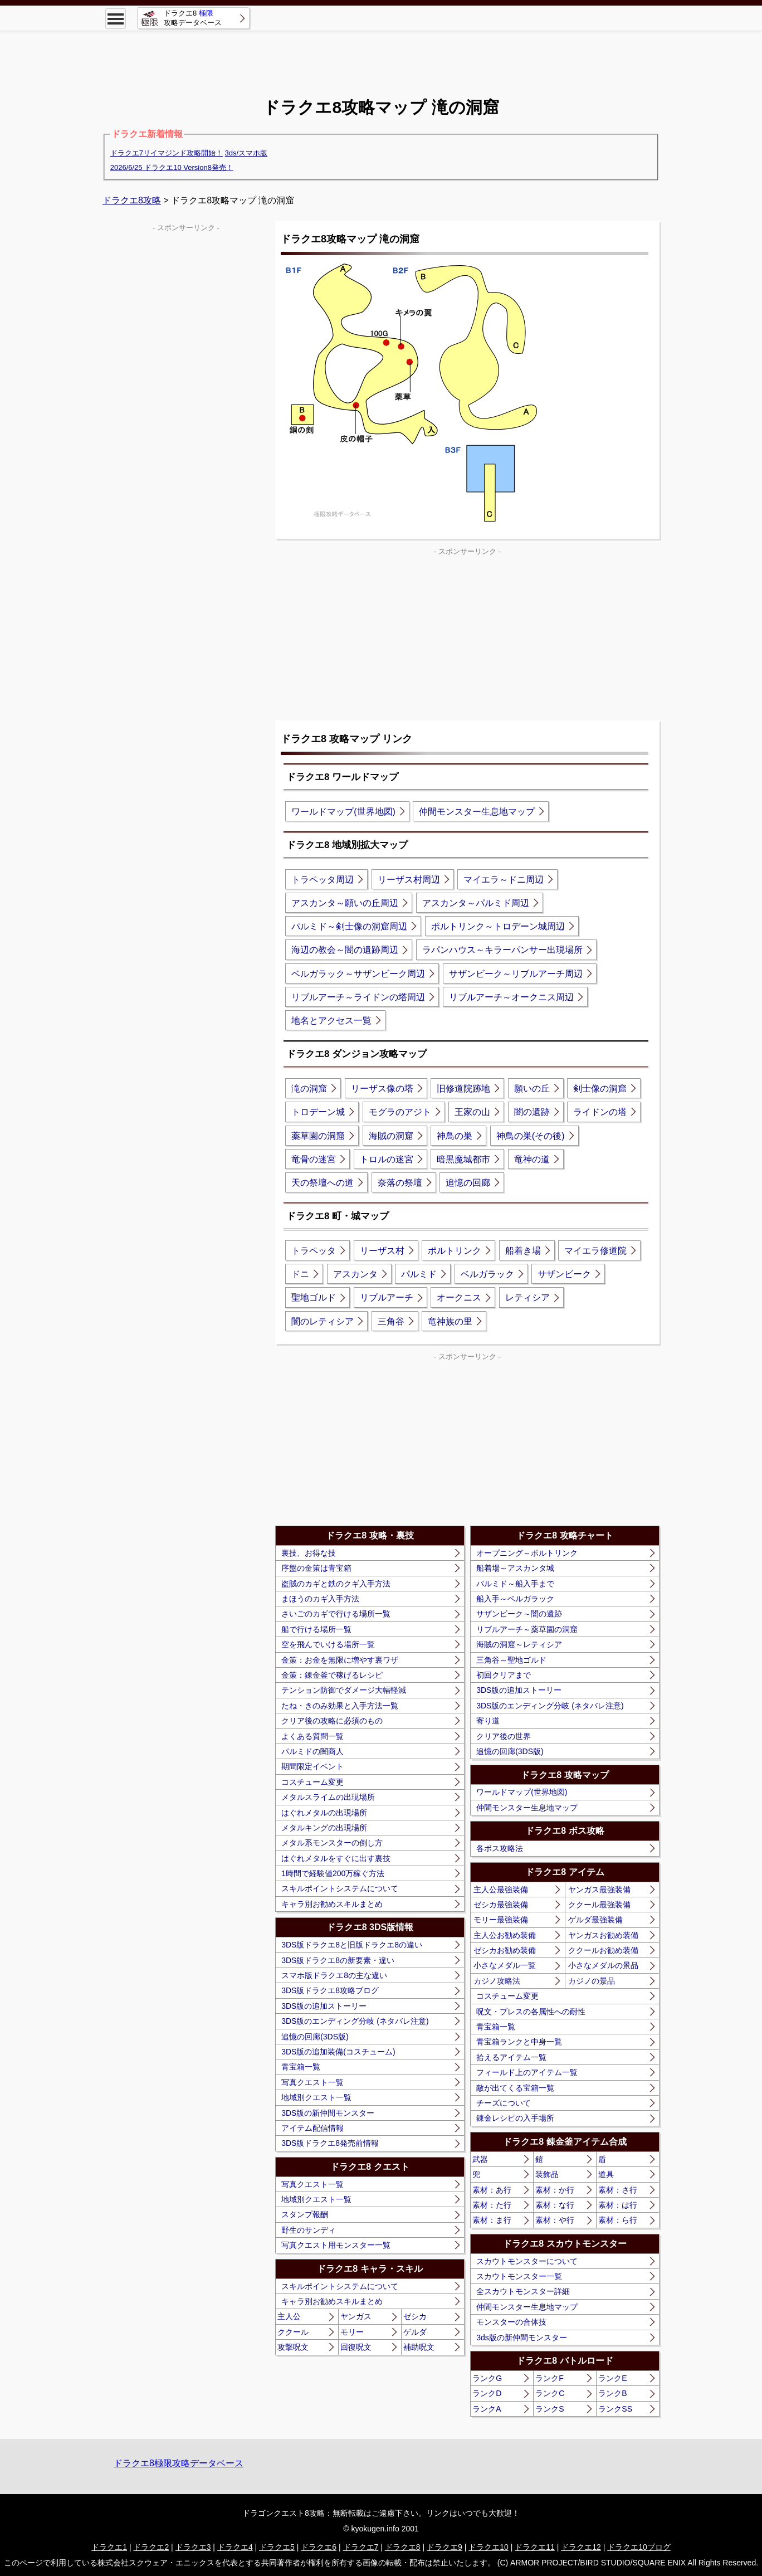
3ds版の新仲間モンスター (521, 2337)
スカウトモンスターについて (527, 2261)
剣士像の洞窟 (600, 1088)
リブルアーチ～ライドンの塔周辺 (358, 997)
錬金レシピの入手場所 (515, 2118)
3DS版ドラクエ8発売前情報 (330, 2143)
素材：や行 (554, 2219)
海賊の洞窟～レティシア (519, 1644)
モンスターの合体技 (511, 2321)
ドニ (300, 1274)
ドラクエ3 (193, 2547)
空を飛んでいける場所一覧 (328, 1644)
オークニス (459, 1297)
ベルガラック (487, 1274)
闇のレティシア (322, 1321)
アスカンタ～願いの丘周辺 (344, 903)
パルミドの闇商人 (312, 1751)
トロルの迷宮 (386, 1159)
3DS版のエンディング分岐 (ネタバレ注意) (354, 2021)
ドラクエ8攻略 (131, 200)
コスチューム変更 (312, 1782)
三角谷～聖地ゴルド (511, 1659)
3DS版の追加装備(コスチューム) (338, 2051)
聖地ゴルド (313, 1297)
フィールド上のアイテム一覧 (527, 2072)
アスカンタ (355, 1274)
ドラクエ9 (444, 2547)
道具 (606, 2174)
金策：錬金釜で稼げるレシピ (332, 1675)
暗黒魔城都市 (463, 1159)
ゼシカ (415, 2316)
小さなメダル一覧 (504, 1965)
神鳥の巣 (454, 1136)
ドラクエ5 (277, 2547)
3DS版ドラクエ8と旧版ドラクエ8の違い (351, 1944)
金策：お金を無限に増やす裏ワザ (339, 1659)
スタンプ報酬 (304, 2214)
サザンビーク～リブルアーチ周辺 (516, 973)
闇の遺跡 (532, 1112)
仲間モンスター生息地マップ (477, 811)
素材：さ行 (617, 2189)
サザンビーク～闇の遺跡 (519, 1613)
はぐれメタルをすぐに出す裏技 (335, 1858)
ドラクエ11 (535, 2547)
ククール (293, 2331)
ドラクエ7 (361, 2547)
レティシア (527, 1297)
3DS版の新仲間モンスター (327, 2112)
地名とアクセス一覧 (331, 1020)
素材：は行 (617, 2204)
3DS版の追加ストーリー (324, 2006)
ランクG (487, 2378)
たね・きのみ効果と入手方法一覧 (339, 1705)
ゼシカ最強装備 (500, 1904)
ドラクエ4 (235, 2547)
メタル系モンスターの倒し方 (332, 1842)
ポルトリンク (454, 1250)
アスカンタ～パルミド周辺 (475, 903)
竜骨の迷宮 (313, 1159)
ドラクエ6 (318, 2547)
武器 (480, 2159)
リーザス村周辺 (409, 879)
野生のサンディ (308, 2230)
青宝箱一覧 (300, 2066)
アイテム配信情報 (312, 2128)
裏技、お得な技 (308, 1552)
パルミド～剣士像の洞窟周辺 (349, 926)
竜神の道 (532, 1159)
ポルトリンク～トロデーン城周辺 (498, 926)
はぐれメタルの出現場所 (324, 1812)
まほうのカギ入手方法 (320, 1598)
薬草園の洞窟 (318, 1136)
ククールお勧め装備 (603, 1950)
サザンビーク (564, 1274)
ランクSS (615, 2408)
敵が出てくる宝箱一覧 (515, 2087)
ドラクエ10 (488, 2547)
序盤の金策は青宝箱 (316, 1568)
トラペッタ (313, 1250)
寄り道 (488, 1720)
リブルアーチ (386, 1297)
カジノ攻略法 (496, 1980)
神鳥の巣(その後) (530, 1136)
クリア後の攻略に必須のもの (332, 1720)
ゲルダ (415, 2331)
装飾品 (547, 2174)
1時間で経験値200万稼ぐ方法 (332, 1873)
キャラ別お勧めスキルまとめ (332, 1904)
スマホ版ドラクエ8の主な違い (334, 1975)
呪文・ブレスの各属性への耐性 (530, 2011)
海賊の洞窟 (391, 1136)
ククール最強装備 (599, 1904)
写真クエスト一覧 (312, 2082)
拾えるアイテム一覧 (511, 2057)
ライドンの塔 (600, 1112)
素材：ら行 (617, 2219)
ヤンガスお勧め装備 (603, 1935)
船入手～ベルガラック (515, 1598)
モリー (352, 2331)
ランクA (486, 2408)
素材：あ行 (491, 2189)
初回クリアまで (503, 1675)
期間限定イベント (312, 1766)
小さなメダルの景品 (603, 1965)
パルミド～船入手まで (515, 1583)
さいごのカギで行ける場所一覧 (335, 1613)
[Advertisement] (381, 56)
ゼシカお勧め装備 (504, 1950)
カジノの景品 (591, 1980)
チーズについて (503, 2102)
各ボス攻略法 (499, 1848)
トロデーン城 (318, 1112)
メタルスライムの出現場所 (328, 1797)
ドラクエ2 (151, 2547)
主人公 (289, 2316)
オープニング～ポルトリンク (527, 1552)
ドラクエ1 (109, 2547)
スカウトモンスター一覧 (519, 2276)
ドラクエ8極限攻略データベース (178, 2463)
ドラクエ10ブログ (639, 2547)
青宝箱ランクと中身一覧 (519, 2041)
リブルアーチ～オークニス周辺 (511, 997)
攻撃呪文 (293, 2347)
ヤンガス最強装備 (599, 1889)
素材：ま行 (491, 2219)
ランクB (612, 2393)
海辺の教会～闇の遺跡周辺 (344, 950)
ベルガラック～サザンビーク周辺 (358, 973)
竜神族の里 (450, 1321)
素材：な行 (554, 2204)
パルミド (419, 1274)
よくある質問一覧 (312, 1736)
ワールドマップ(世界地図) (343, 811)
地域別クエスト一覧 (316, 2097)
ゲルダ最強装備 (595, 1919)
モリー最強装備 (500, 1919)
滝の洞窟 (309, 1088)
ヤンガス (356, 2316)
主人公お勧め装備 (504, 1935)
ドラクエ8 (403, 2547)
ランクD (486, 2393)
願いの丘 (532, 1088)
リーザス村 (382, 1250)
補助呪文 (418, 2347)
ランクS (549, 2408)
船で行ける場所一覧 (316, 1629)
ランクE (612, 2378)
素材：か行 (554, 2189)
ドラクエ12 (581, 2547)
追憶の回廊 (468, 1182)
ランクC (549, 2393)
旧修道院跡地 (463, 1088)
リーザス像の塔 (382, 1088)
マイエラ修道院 (595, 1250)
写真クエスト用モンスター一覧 (335, 2245)
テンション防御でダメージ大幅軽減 (343, 1690)
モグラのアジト (400, 1112)
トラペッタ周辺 (322, 879)
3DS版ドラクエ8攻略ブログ (330, 1990)
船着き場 (523, 1250)
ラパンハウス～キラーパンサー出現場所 (502, 950)
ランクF (549, 2378)
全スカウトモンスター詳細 (523, 2291)
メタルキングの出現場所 (324, 1827)
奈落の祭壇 (400, 1182)
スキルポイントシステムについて (339, 1888)
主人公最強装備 (500, 1889)
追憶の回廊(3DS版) (315, 2036)
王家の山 (472, 1112)
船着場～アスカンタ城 (515, 1568)
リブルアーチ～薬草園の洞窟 (527, 1629)
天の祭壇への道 (322, 1182)
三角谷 (391, 1321)
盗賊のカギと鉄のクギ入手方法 (335, 1583)
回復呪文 (356, 2347)
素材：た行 (491, 2204)
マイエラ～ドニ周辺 (503, 879)
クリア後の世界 (503, 1736)
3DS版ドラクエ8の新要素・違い (337, 1960)
